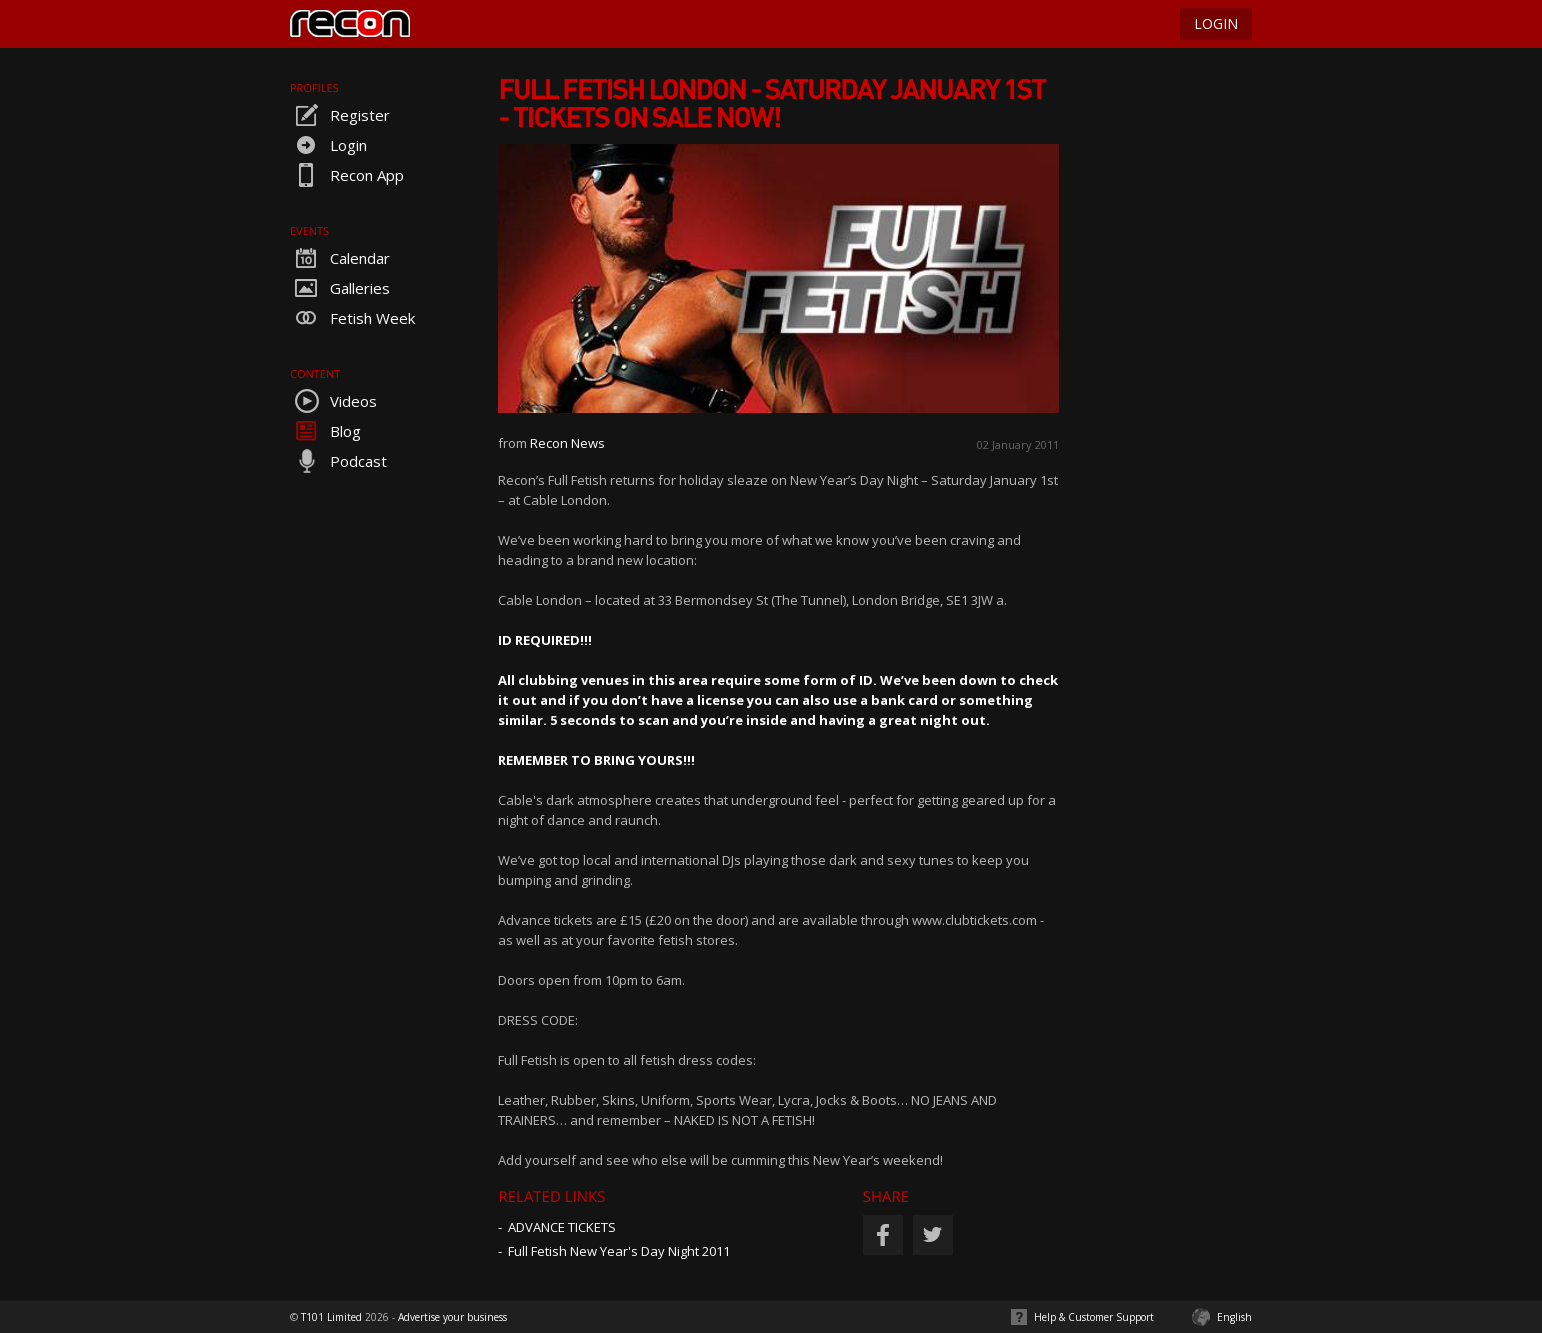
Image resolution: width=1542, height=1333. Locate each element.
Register (340, 115)
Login (328, 145)
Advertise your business (452, 1317)
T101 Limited (331, 1317)
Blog (325, 431)
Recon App (347, 175)
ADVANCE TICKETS (562, 1227)
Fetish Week (352, 318)
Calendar (340, 258)
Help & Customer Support (1094, 1317)
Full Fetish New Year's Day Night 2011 (619, 1251)
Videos (333, 401)
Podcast (338, 461)
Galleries (340, 288)
